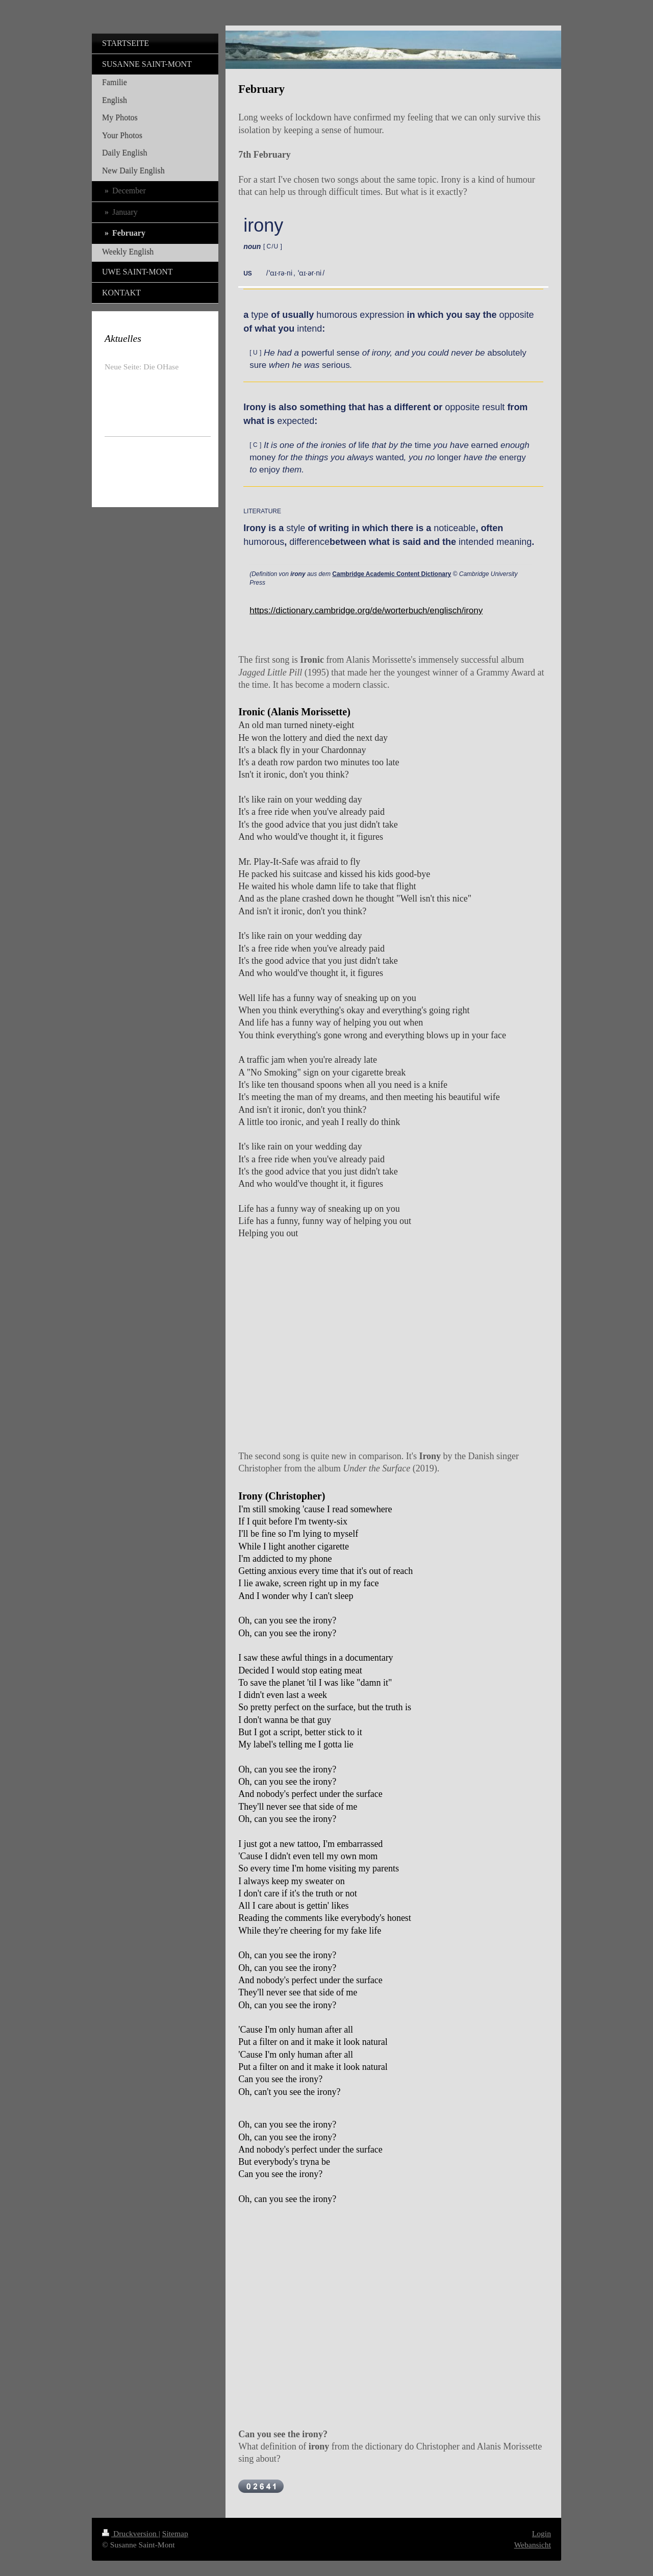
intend (309, 328)
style (295, 528)
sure (257, 365)
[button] (258, 272)
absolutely (506, 353)
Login (541, 2533)
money (262, 457)
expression (382, 315)
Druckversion (130, 2533)
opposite (516, 315)
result (493, 407)
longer (449, 457)
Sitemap (175, 2533)
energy (512, 457)
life (363, 445)
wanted (390, 457)
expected (295, 421)
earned (484, 445)
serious (336, 365)
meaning (514, 542)
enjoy (269, 469)
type (259, 315)
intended (476, 542)
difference (309, 542)
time (423, 445)
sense (348, 353)
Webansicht (532, 2544)
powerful (318, 353)
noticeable (454, 528)
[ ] (272, 246)
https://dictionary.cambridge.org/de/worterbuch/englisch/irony (366, 610)
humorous (336, 315)
